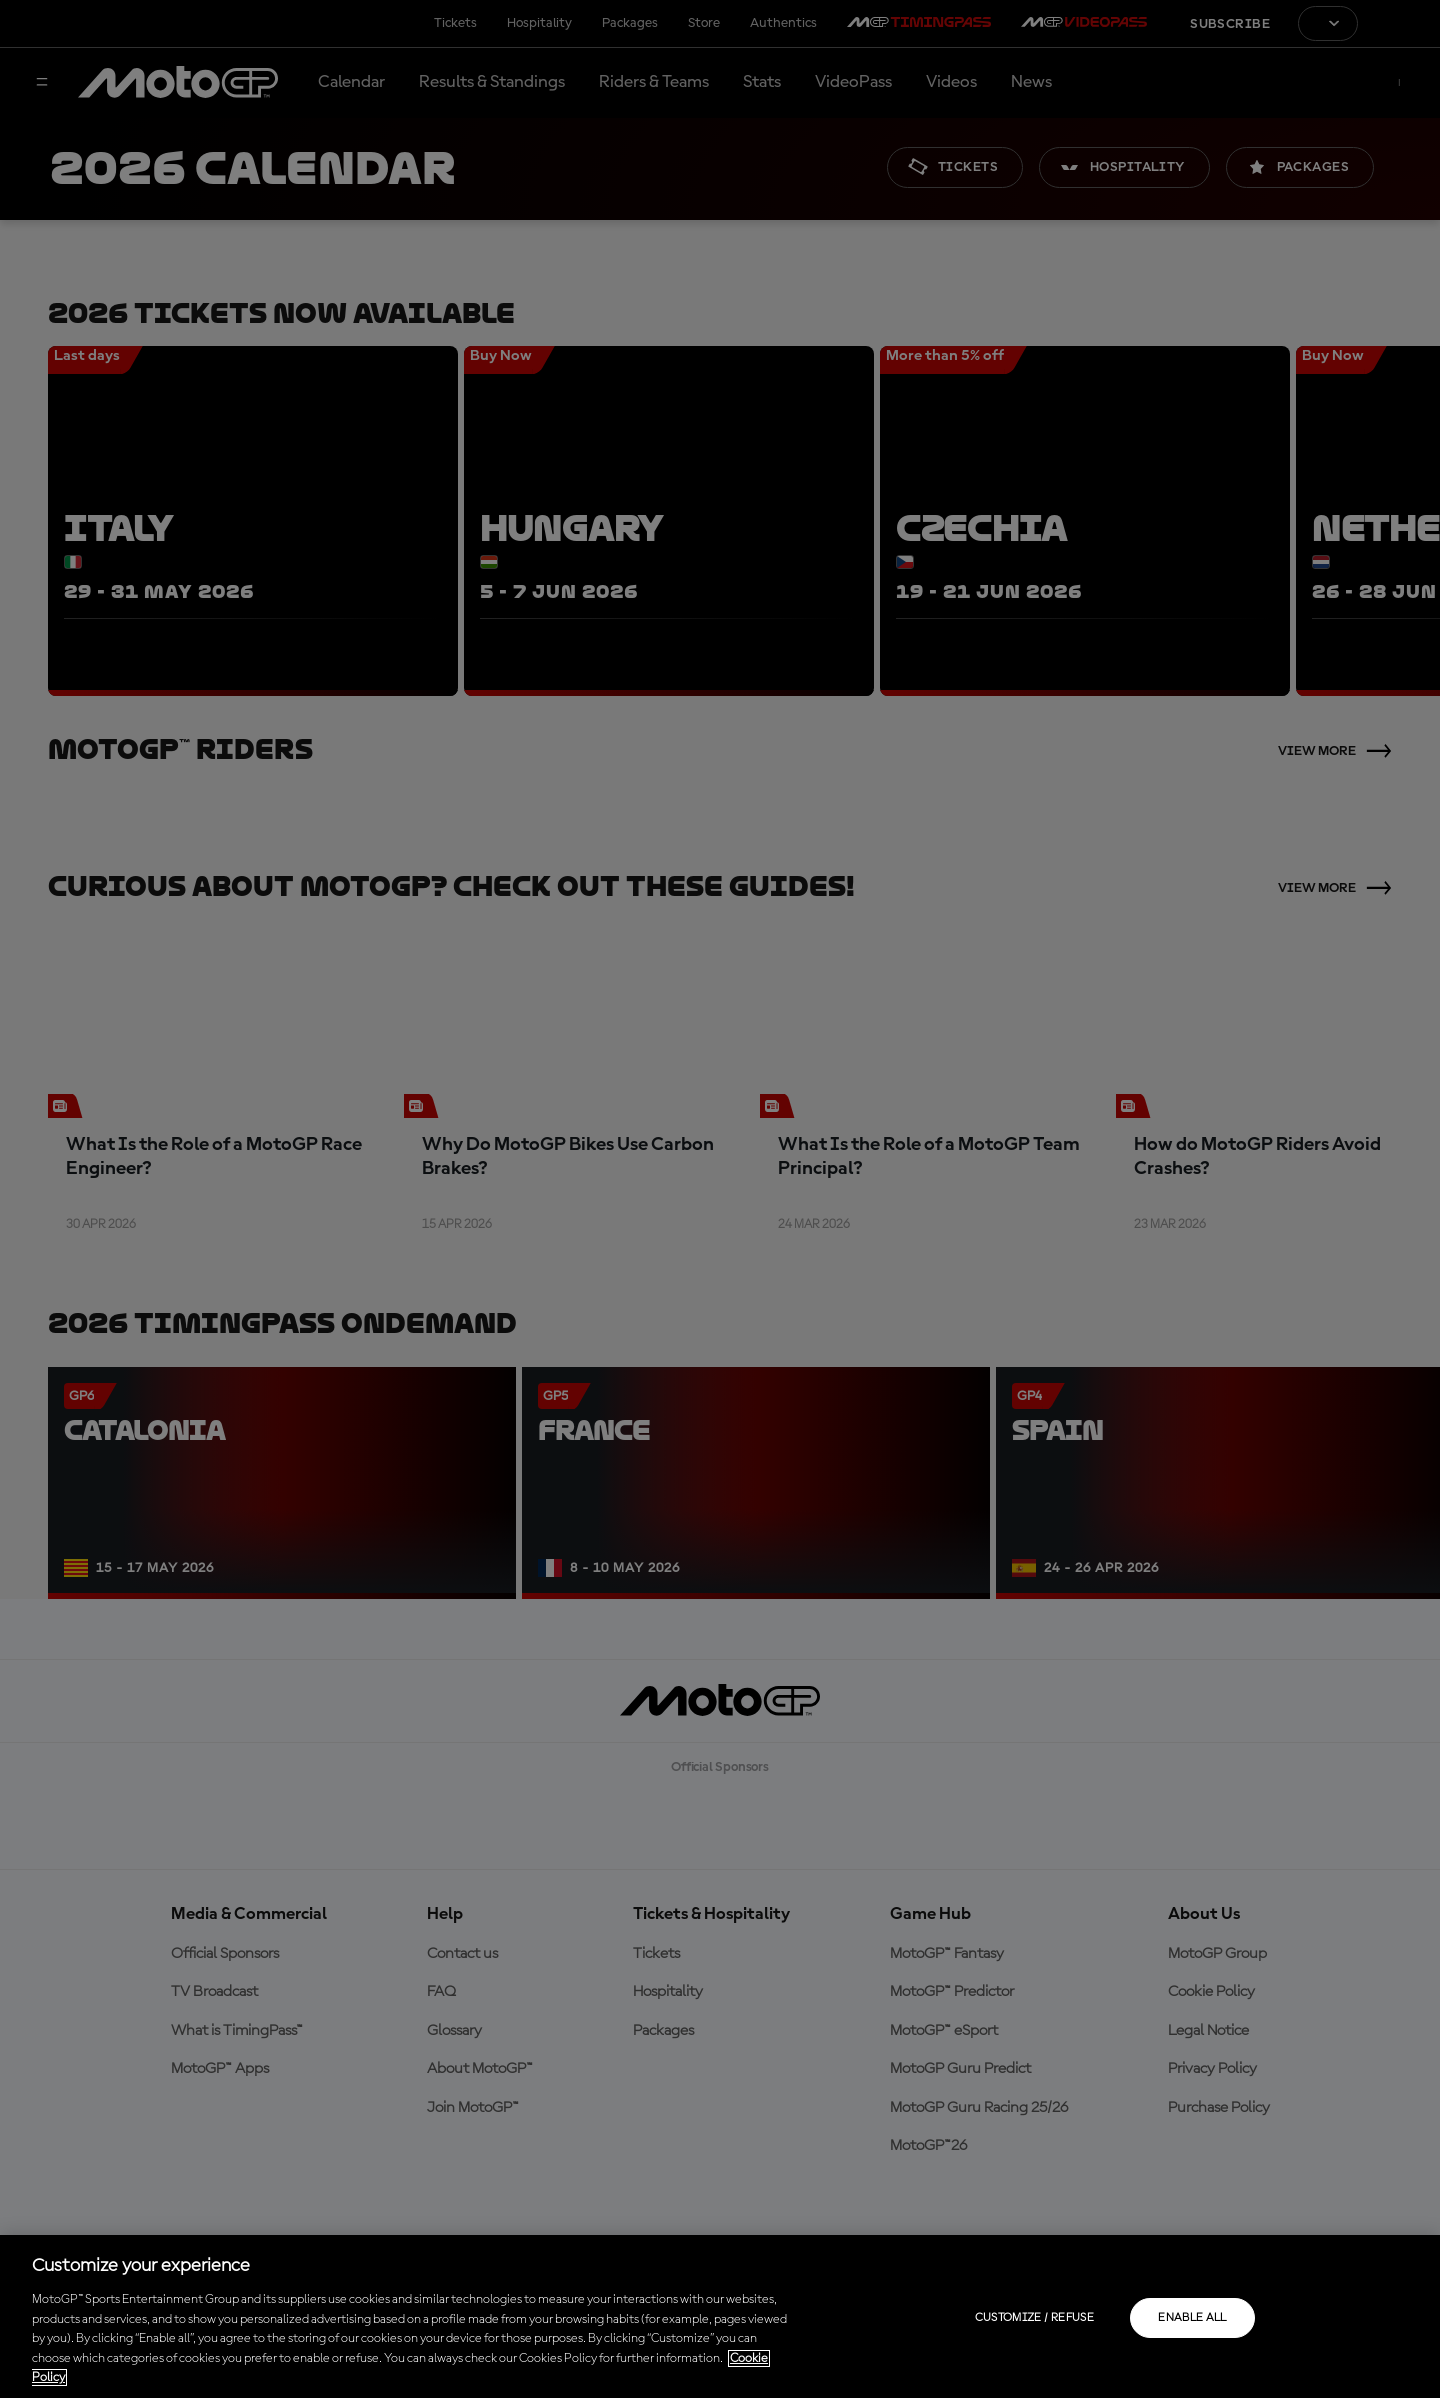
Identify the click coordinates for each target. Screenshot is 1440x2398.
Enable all (1192, 2318)
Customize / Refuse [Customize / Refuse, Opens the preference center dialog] (1034, 2318)
